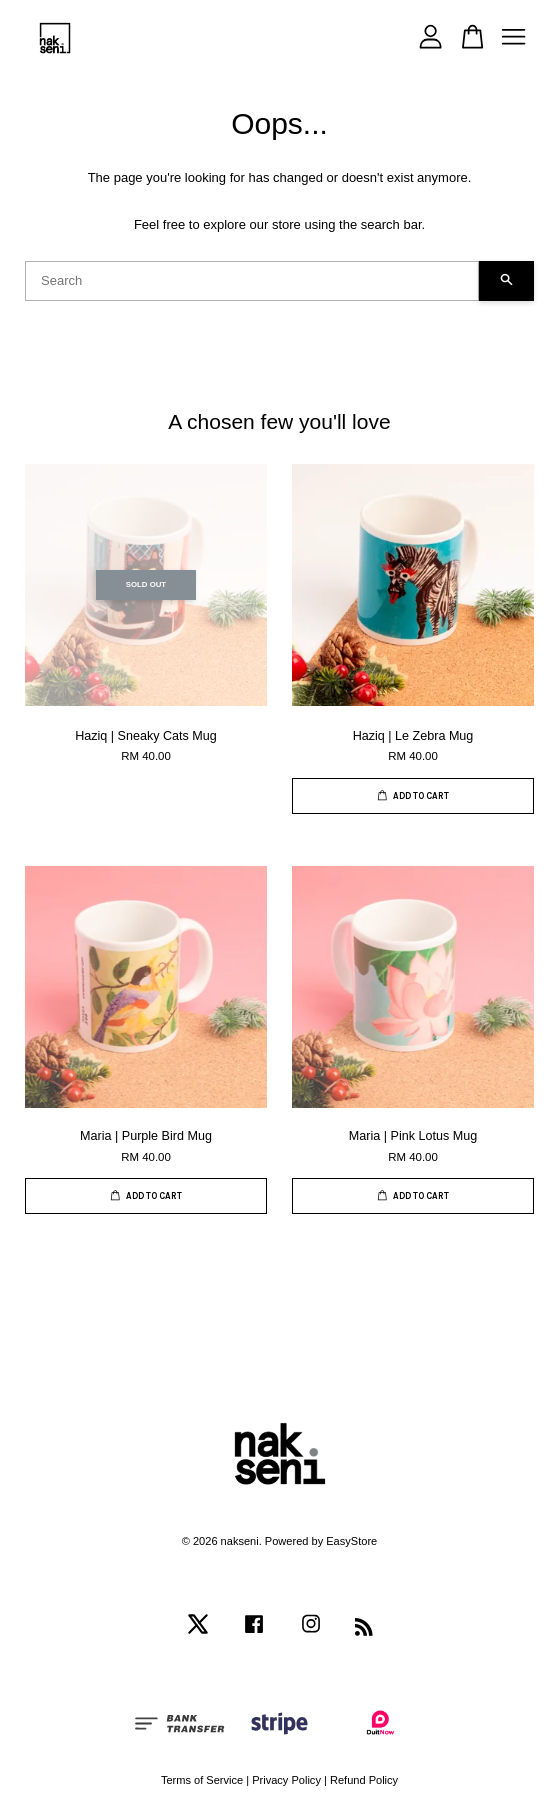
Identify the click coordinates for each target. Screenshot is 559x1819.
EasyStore (351, 1541)
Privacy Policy (286, 1780)
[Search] (252, 281)
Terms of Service (202, 1780)
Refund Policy (364, 1780)
